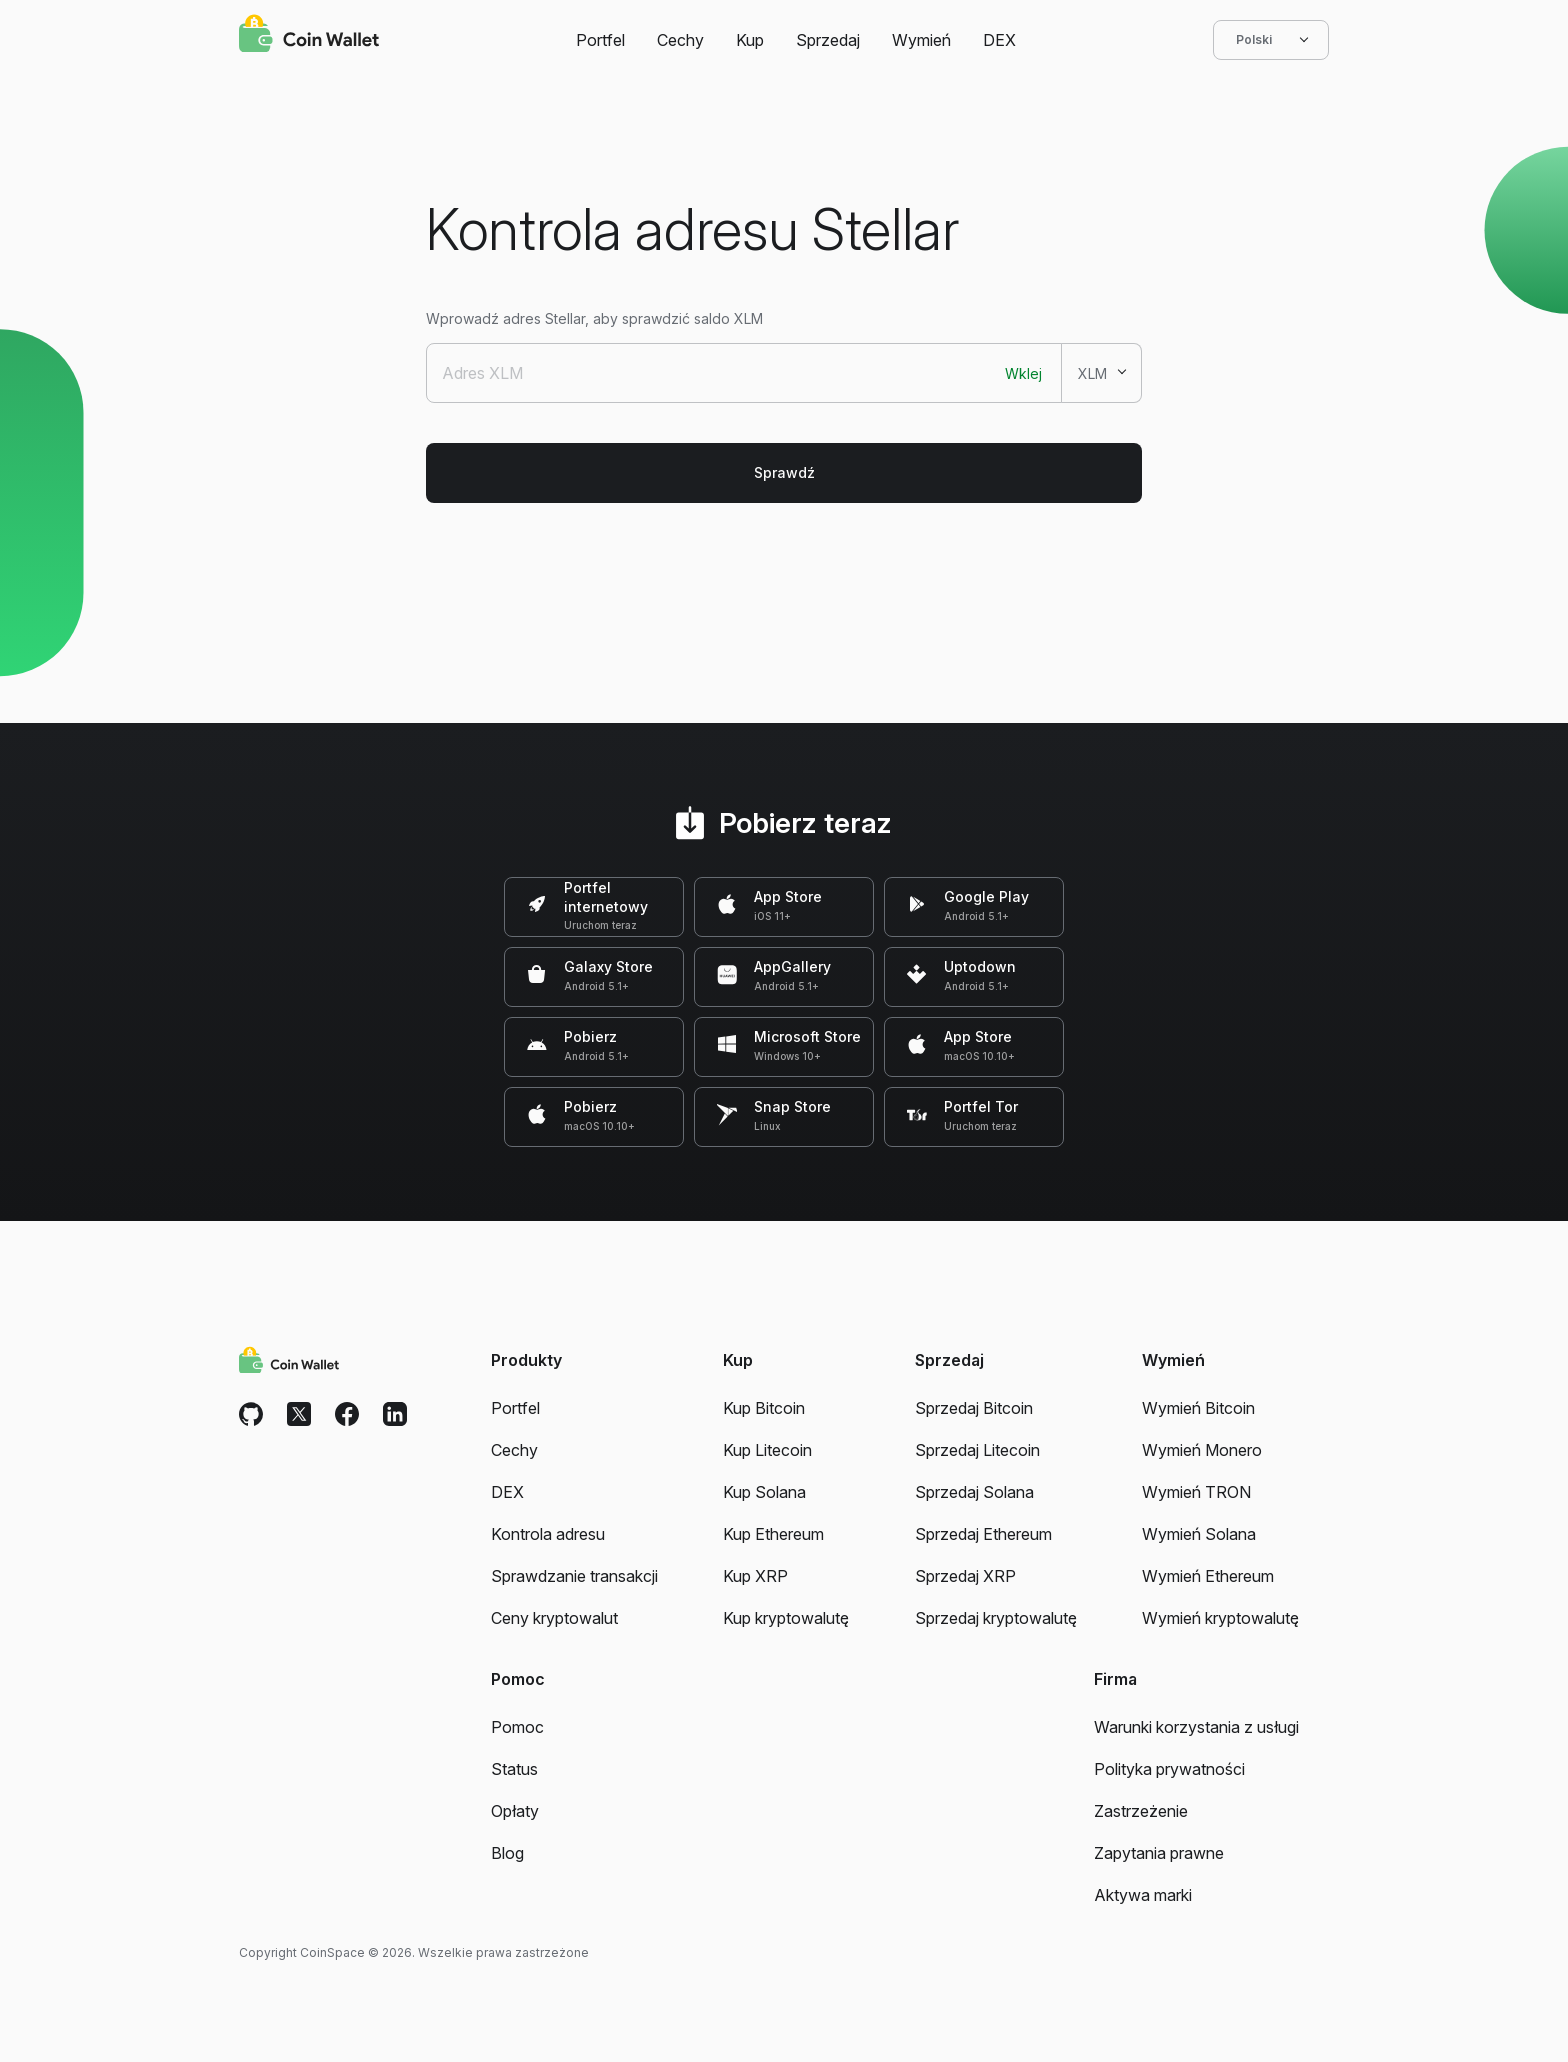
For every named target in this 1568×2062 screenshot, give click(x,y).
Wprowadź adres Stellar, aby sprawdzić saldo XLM (594, 318)
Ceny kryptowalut (554, 1618)
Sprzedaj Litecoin (977, 1450)
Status (514, 1769)
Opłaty (515, 1811)
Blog (507, 1853)
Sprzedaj (828, 40)
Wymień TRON (1196, 1492)
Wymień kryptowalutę (1220, 1618)
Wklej (1023, 373)
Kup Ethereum (773, 1534)
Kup (750, 40)
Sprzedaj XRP (965, 1576)
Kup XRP (755, 1576)
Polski (1271, 40)
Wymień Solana (1199, 1534)
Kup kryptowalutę (786, 1618)
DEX (999, 40)
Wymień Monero (1202, 1450)
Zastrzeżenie (1141, 1811)
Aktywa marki (1143, 1895)
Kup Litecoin (767, 1450)
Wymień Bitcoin (1198, 1408)
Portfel (600, 40)
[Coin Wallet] (309, 36)
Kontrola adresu (548, 1534)
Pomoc (517, 1727)
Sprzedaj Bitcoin (974, 1408)
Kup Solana (764, 1492)
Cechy (680, 40)
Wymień (921, 40)
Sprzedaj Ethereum (983, 1534)
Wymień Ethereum (1208, 1576)
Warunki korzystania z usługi (1196, 1727)
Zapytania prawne (1159, 1853)
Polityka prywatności (1169, 1769)
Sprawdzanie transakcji (574, 1576)
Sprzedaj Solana (974, 1492)
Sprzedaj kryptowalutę (996, 1618)
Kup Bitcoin (764, 1408)
